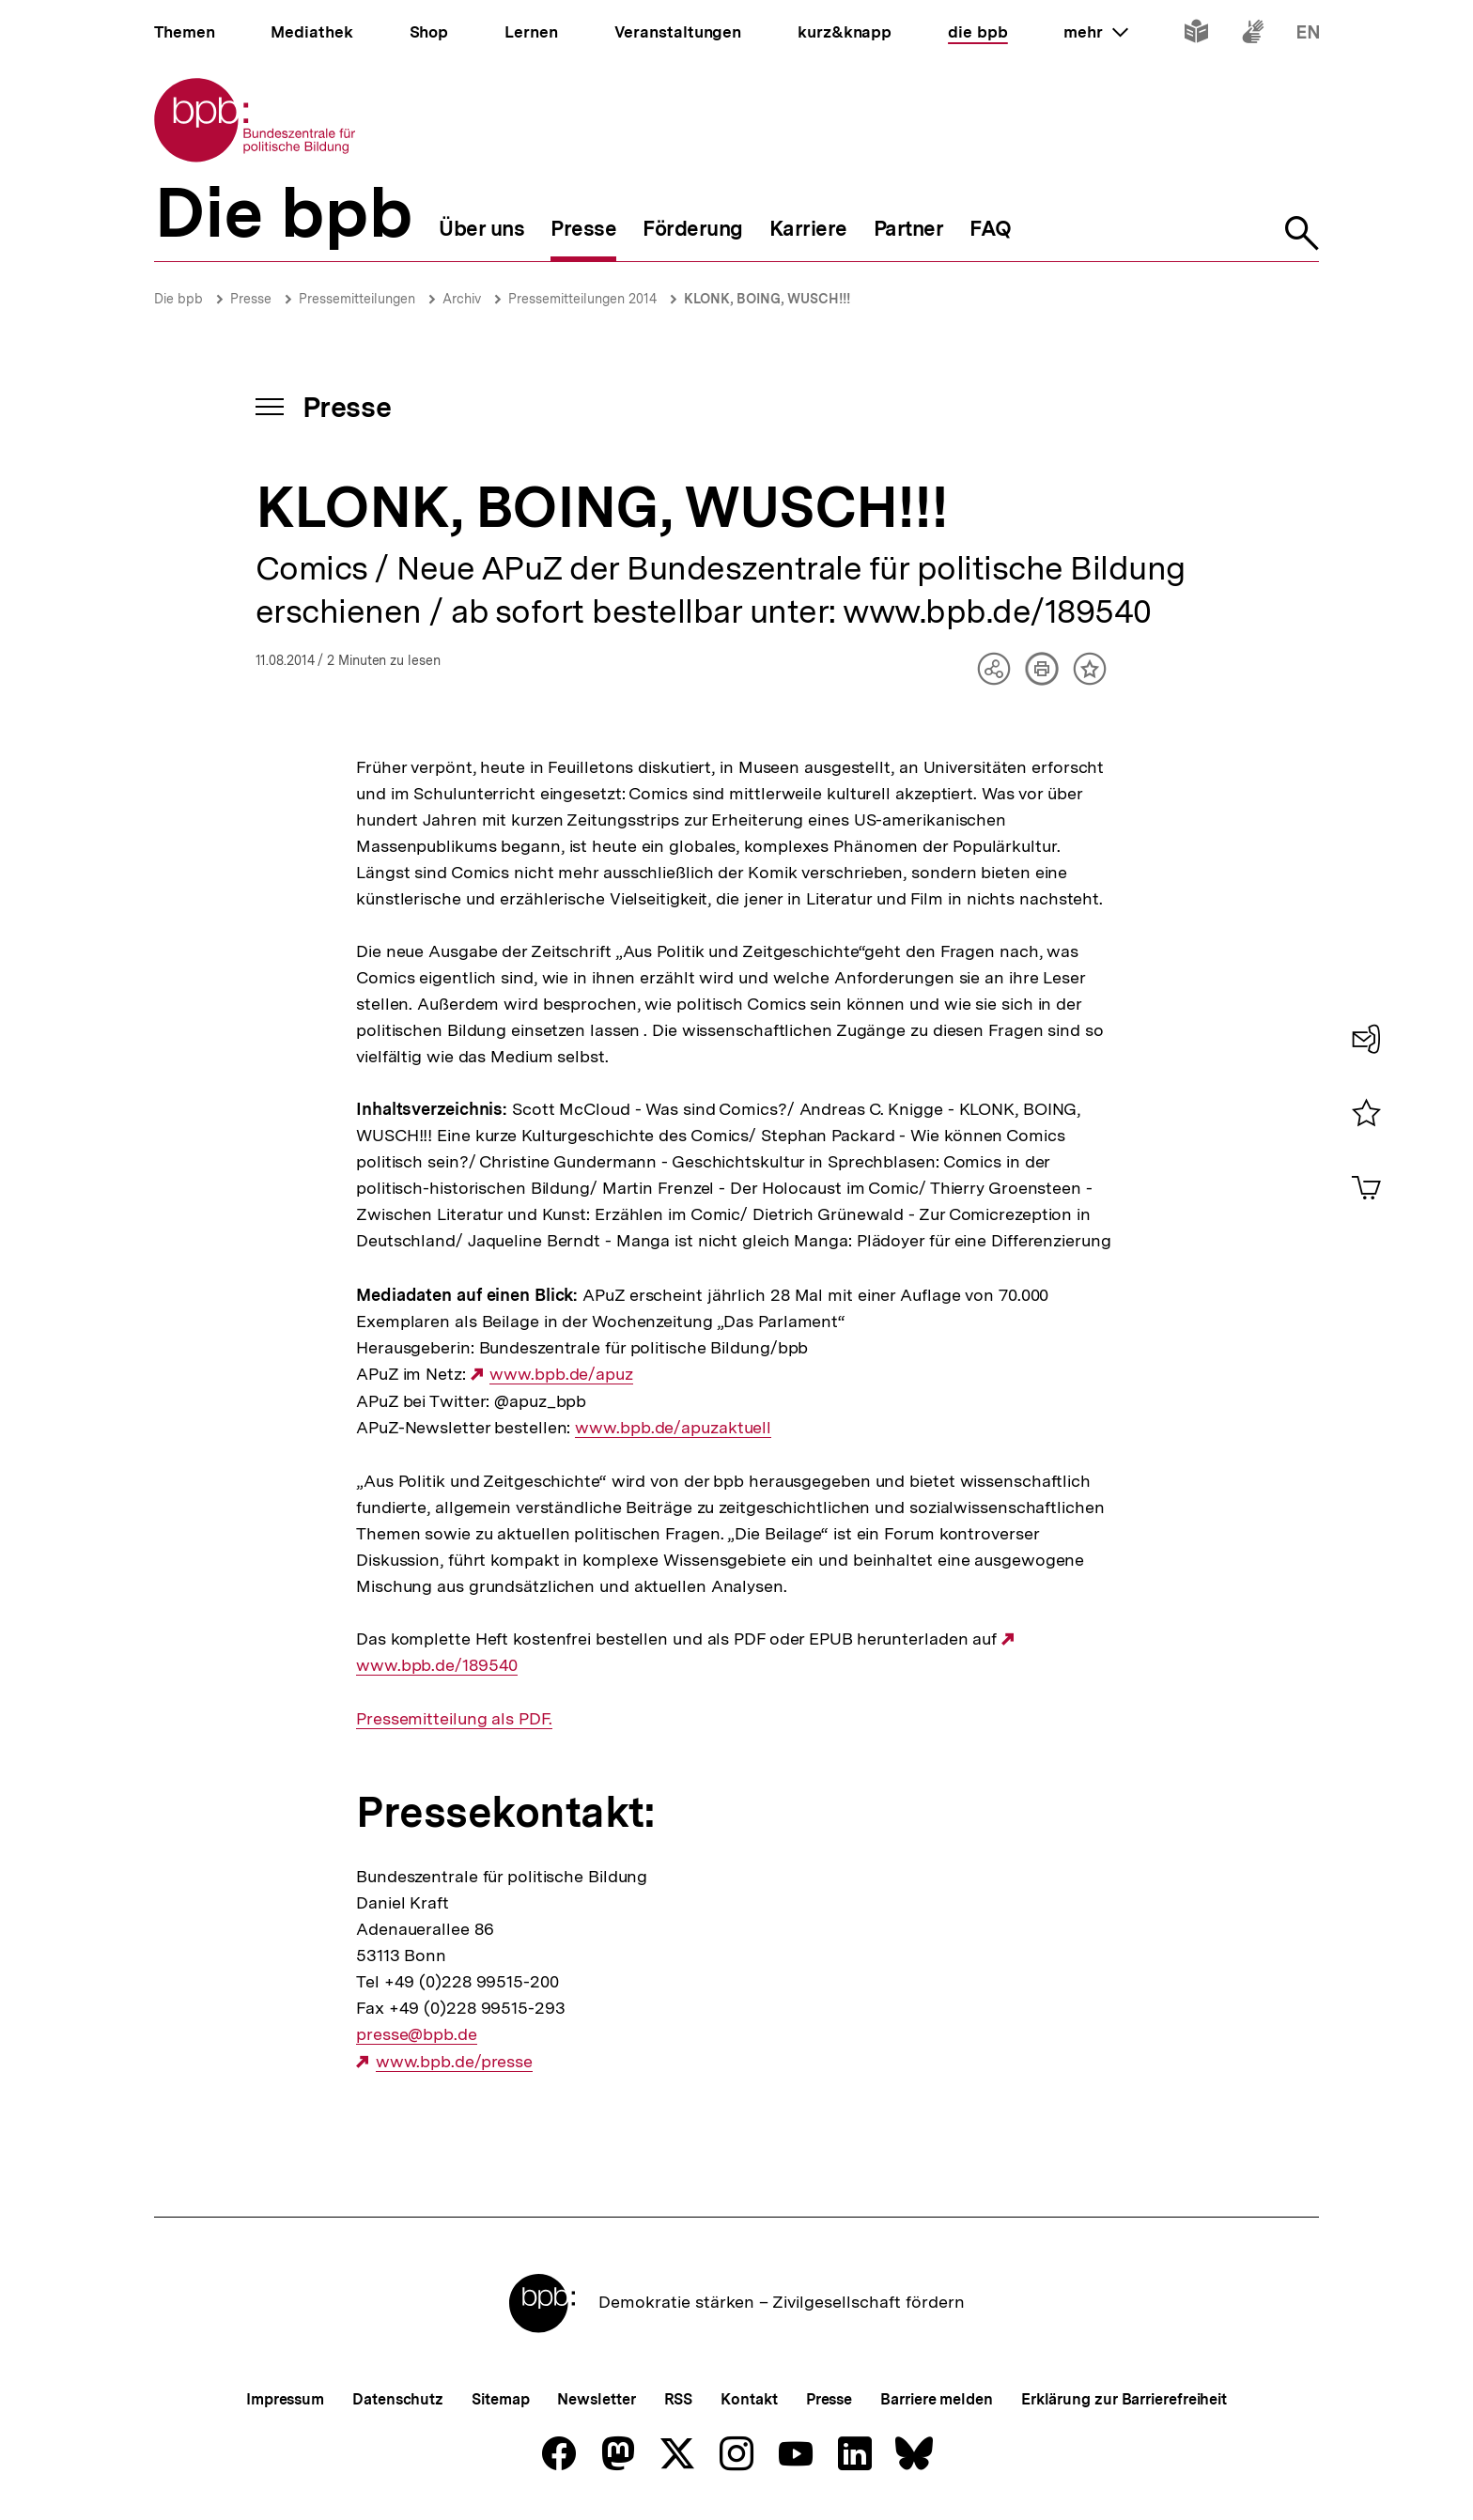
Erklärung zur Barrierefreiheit (1124, 2399)
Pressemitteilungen (357, 298)
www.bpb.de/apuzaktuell (673, 1427)
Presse (250, 298)
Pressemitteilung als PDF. (454, 1718)
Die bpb (178, 298)
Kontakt (749, 2399)
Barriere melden (936, 2399)
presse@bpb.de (416, 2034)
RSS (678, 2399)
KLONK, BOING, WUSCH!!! (767, 298)
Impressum (285, 2399)
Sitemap (500, 2399)
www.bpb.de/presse (454, 2061)
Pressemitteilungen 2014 (582, 298)
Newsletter (596, 2399)
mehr (1095, 32)
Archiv (461, 298)
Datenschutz (397, 2399)
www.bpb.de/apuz (561, 1374)
